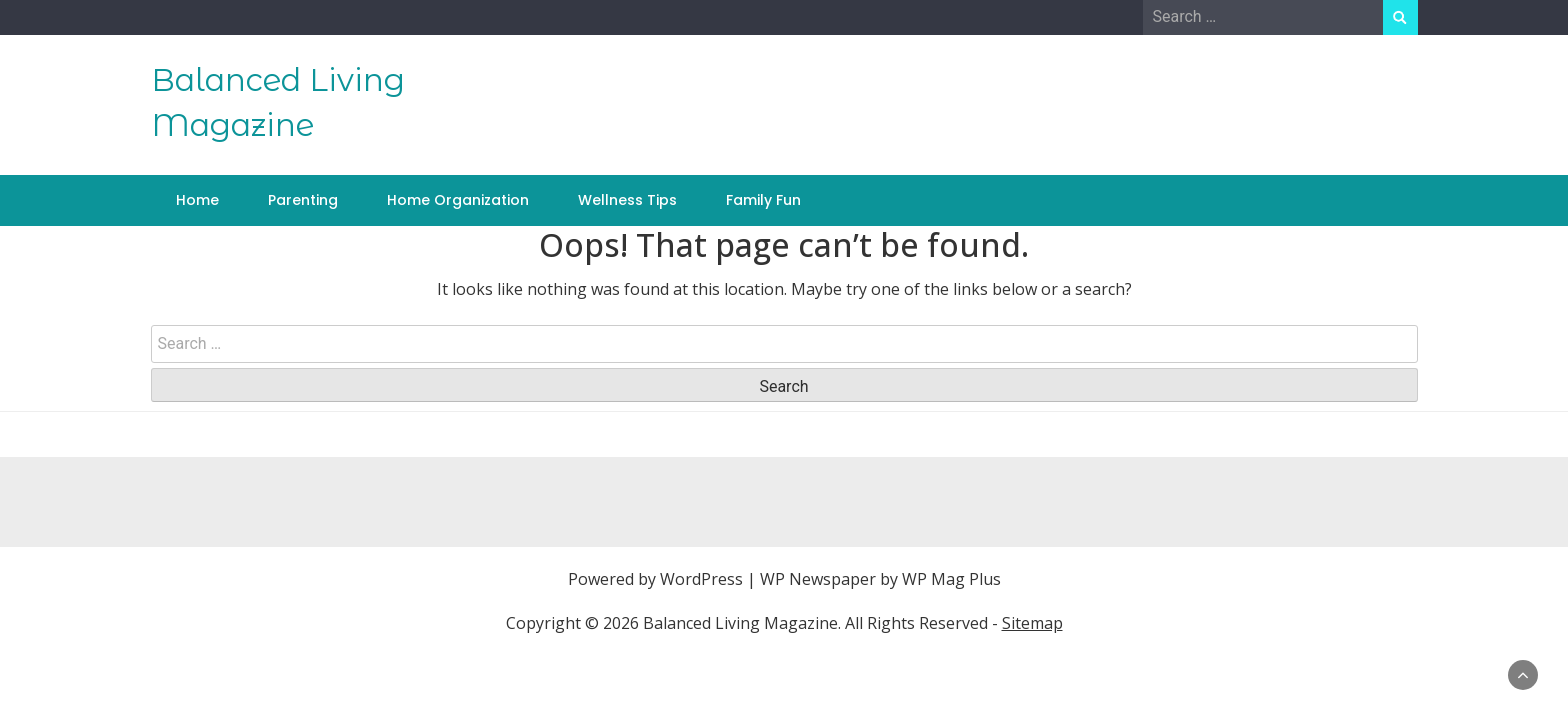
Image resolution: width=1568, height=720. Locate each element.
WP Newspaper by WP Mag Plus (880, 579)
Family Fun (763, 200)
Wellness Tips (627, 200)
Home (197, 200)
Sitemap (1032, 623)
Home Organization (458, 200)
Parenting (303, 200)
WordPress (701, 579)
